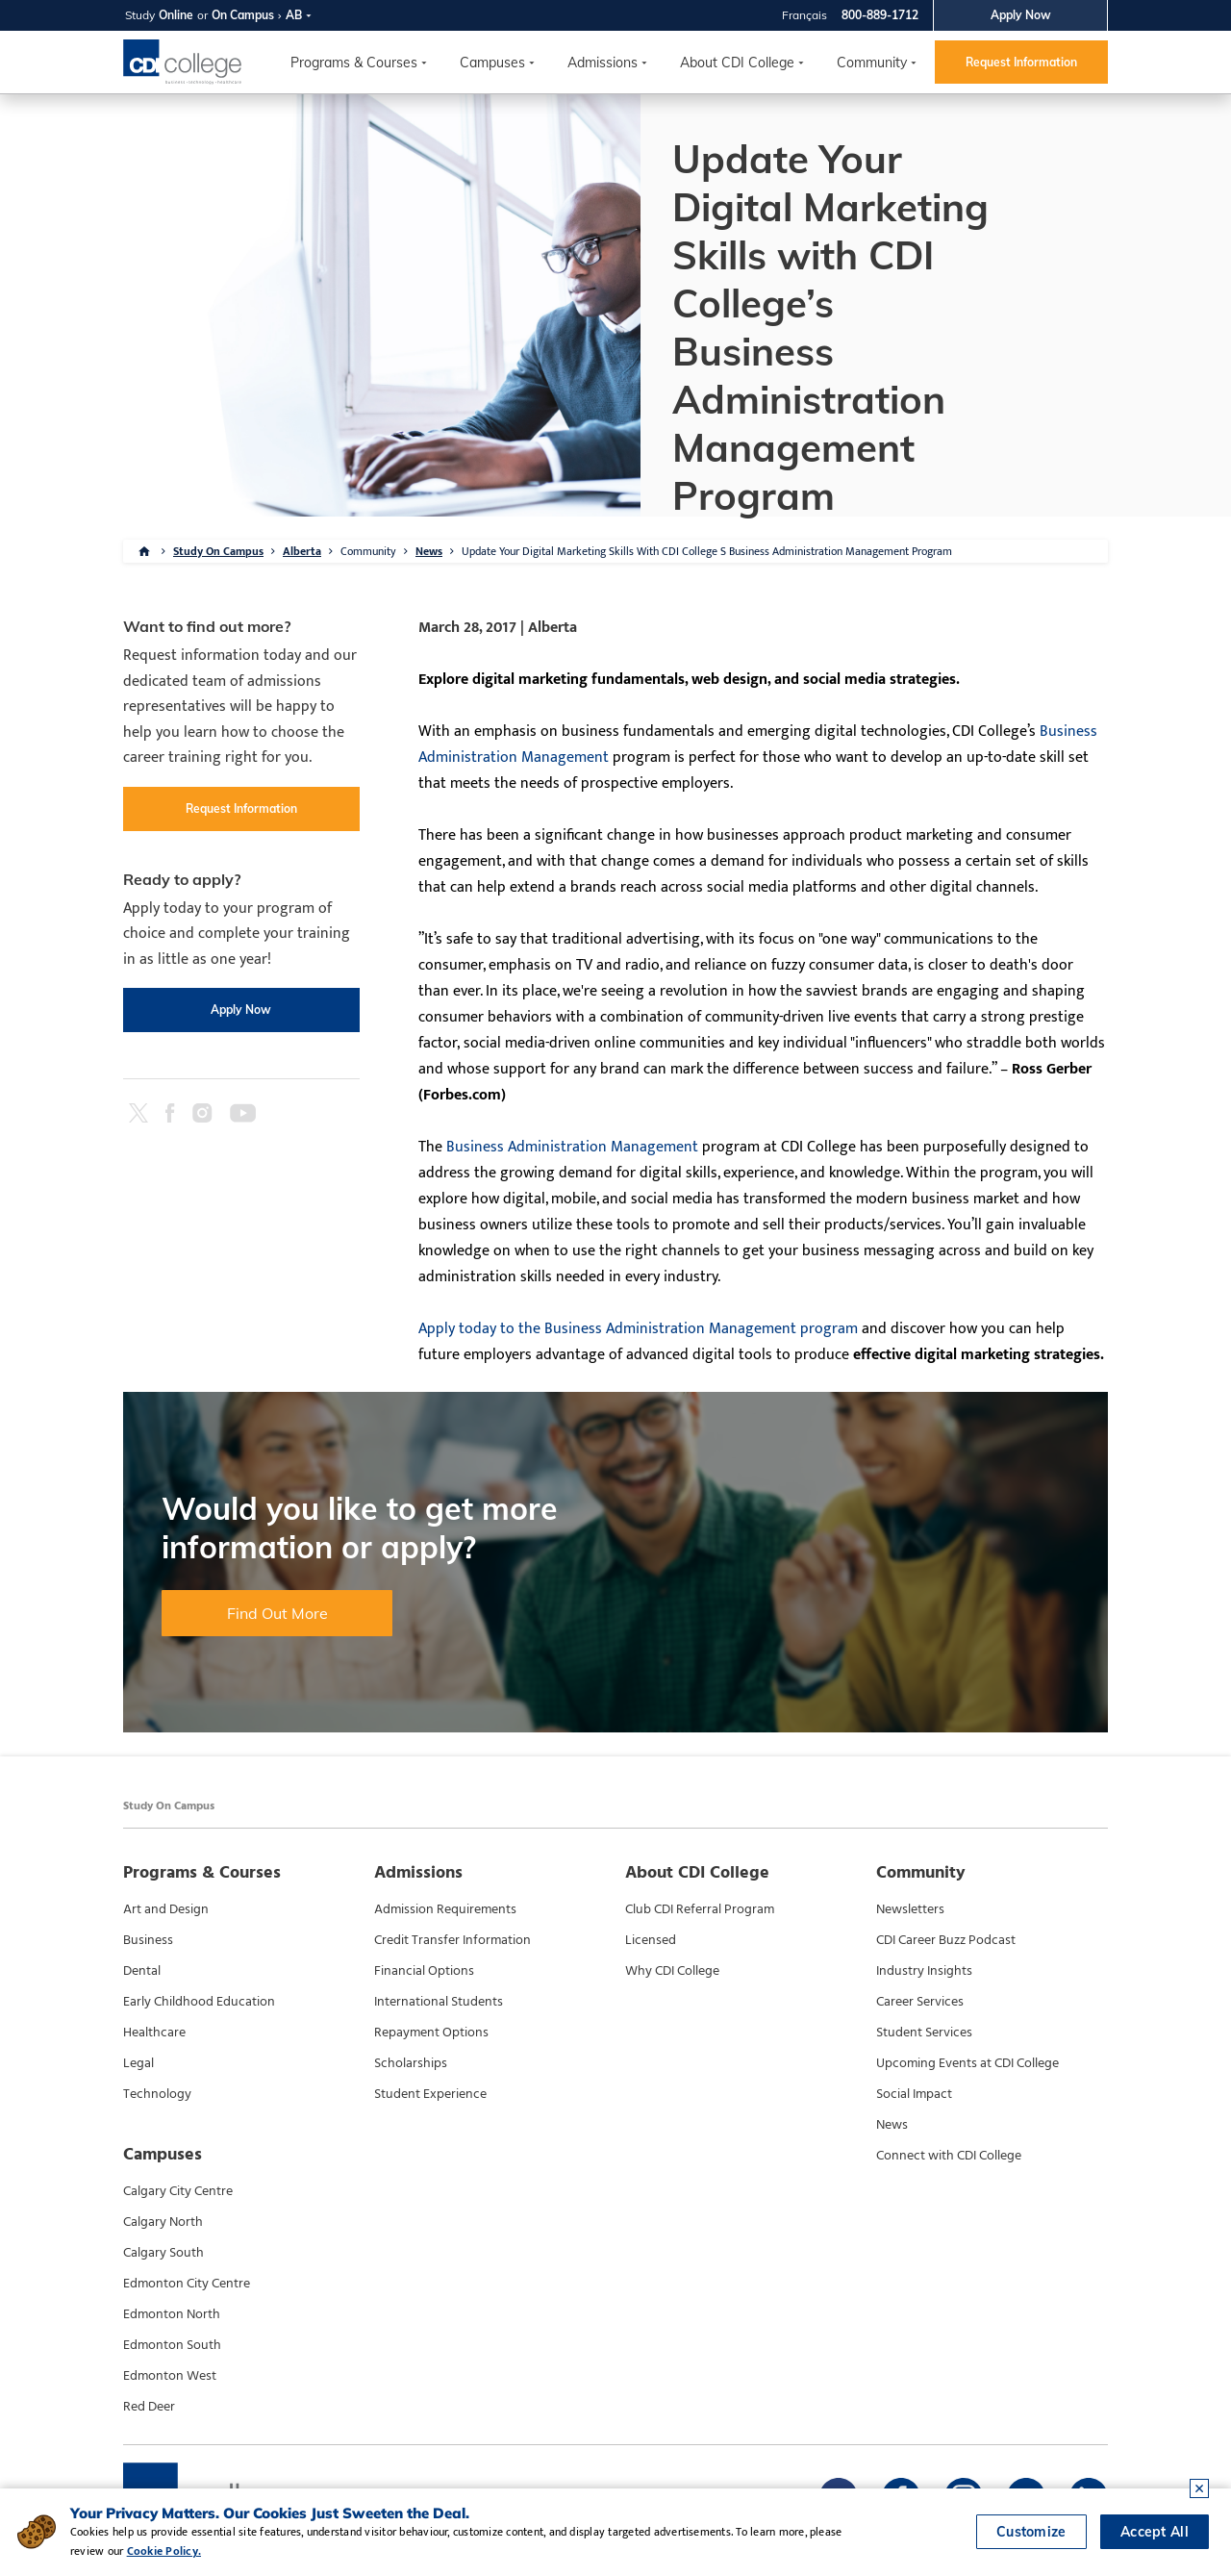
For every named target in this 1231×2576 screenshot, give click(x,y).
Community (872, 62)
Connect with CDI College (948, 2155)
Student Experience (430, 2094)
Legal (138, 2063)
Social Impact (914, 2094)
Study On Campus (218, 551)
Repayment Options (431, 2032)
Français (804, 15)
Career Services (920, 2001)
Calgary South (163, 2252)
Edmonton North (171, 2314)
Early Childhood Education (199, 2001)
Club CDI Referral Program (699, 1909)
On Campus (243, 15)
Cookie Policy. (126, 2551)
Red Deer (149, 2406)
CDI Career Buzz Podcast (946, 1940)
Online (176, 15)
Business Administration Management (572, 1147)
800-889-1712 (880, 15)
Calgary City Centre (178, 2191)
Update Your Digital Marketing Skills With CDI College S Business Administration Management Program (707, 551)
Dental (142, 1971)
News (428, 551)
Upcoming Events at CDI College (967, 2063)
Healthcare (154, 2032)
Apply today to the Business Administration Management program (638, 1329)
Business (148, 1940)
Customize (1031, 2532)
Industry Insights (924, 1971)
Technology (157, 2094)
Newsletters (910, 1909)
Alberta (302, 551)
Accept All (1154, 2532)
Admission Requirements (445, 1909)
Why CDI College (672, 1971)
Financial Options (424, 1971)
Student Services (924, 2032)
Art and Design (166, 1909)
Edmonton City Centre (186, 2283)
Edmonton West (169, 2376)
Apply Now (1021, 15)
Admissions (602, 62)
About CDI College (737, 62)
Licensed (650, 1940)
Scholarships (410, 2063)
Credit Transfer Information (452, 1940)
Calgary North (163, 2222)
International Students (438, 2001)
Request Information (1021, 62)
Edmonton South (172, 2345)
